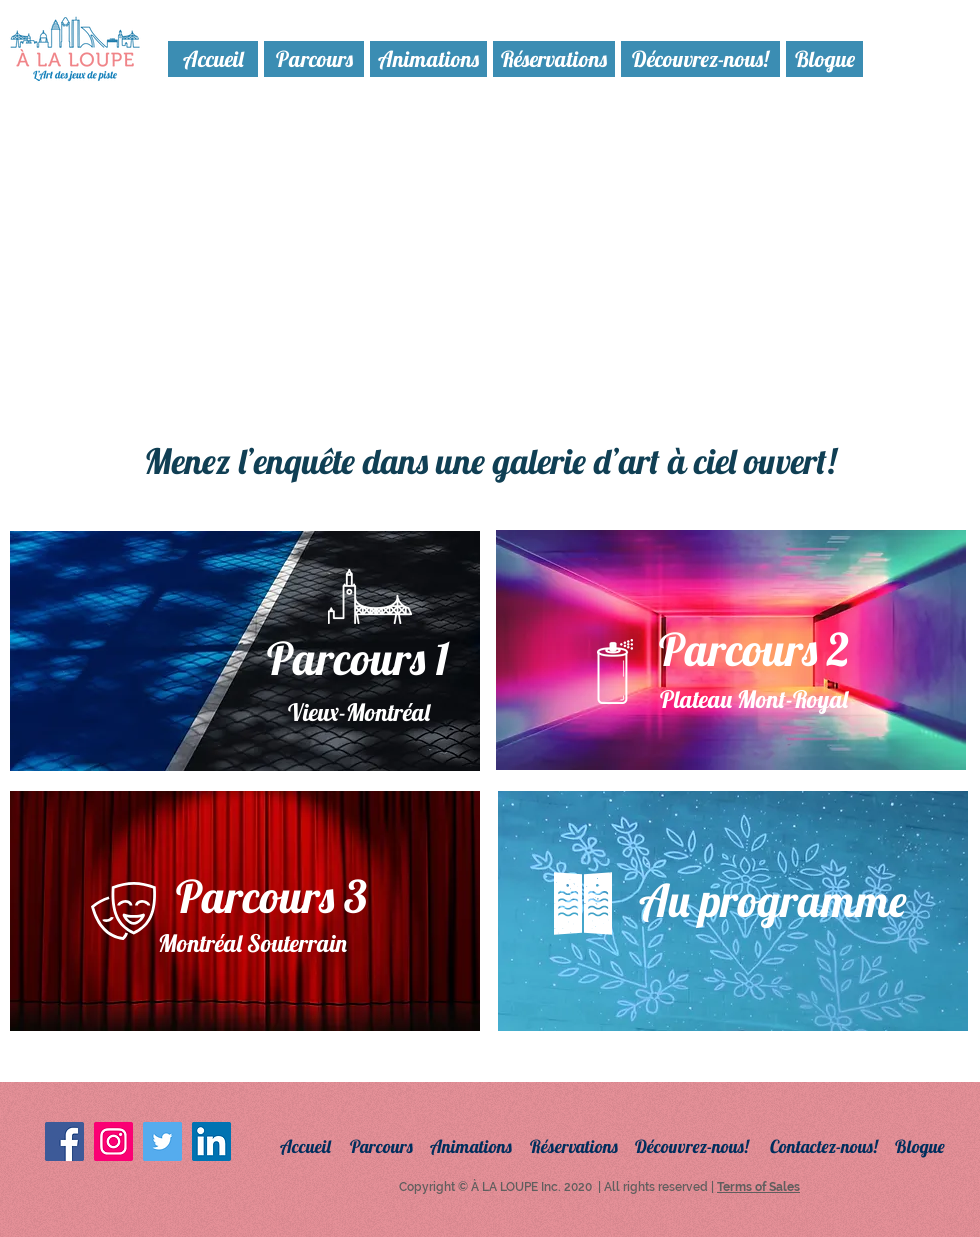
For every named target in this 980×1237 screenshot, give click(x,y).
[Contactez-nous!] (837, 1146)
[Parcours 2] (753, 649)
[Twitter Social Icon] (162, 1141)
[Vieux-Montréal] (359, 713)
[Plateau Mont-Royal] (753, 700)
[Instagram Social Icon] (113, 1141)
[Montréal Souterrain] (252, 944)
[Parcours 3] (271, 896)
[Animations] (428, 59)
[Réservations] (554, 59)
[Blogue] (824, 59)
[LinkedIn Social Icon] (211, 1141)
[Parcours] (314, 59)
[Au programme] (772, 900)
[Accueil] (213, 59)
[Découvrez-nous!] (700, 59)
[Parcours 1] (357, 658)
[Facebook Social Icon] (64, 1141)
